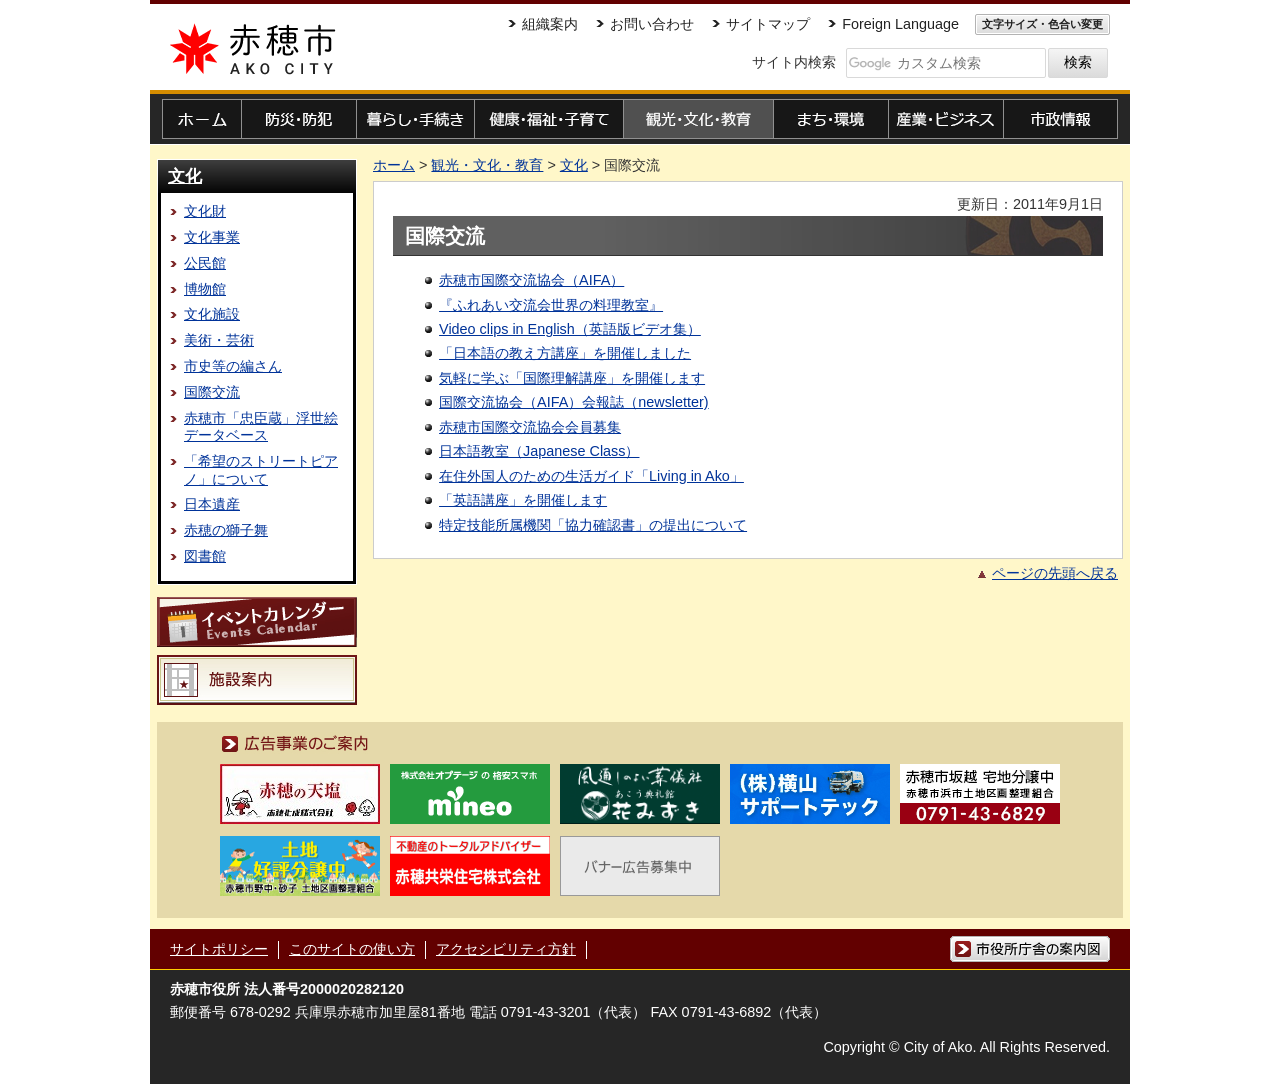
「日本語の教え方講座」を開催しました (565, 353)
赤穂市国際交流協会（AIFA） (531, 280)
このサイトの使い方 (352, 949)
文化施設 (212, 314)
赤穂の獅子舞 (226, 530)
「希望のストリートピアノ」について (261, 469)
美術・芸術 (219, 340)
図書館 (205, 556)
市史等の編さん (233, 366)
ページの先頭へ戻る (1055, 573)
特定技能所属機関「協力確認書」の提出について (593, 525)
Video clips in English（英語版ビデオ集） (570, 329)
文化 (185, 176)
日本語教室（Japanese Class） (539, 451)
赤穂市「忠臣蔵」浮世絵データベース (261, 426)
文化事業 (212, 237)
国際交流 (212, 392)
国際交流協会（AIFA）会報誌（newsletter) (574, 402)
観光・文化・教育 (487, 165)
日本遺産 (212, 504)
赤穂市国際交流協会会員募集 (530, 427)
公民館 (205, 263)
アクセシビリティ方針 (506, 949)
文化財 (205, 211)
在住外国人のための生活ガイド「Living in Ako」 (591, 476)
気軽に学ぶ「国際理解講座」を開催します (572, 378)
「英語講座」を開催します (523, 500)
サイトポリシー (219, 949)
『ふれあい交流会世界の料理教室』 (551, 305)
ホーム (394, 165)
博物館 (205, 289)
